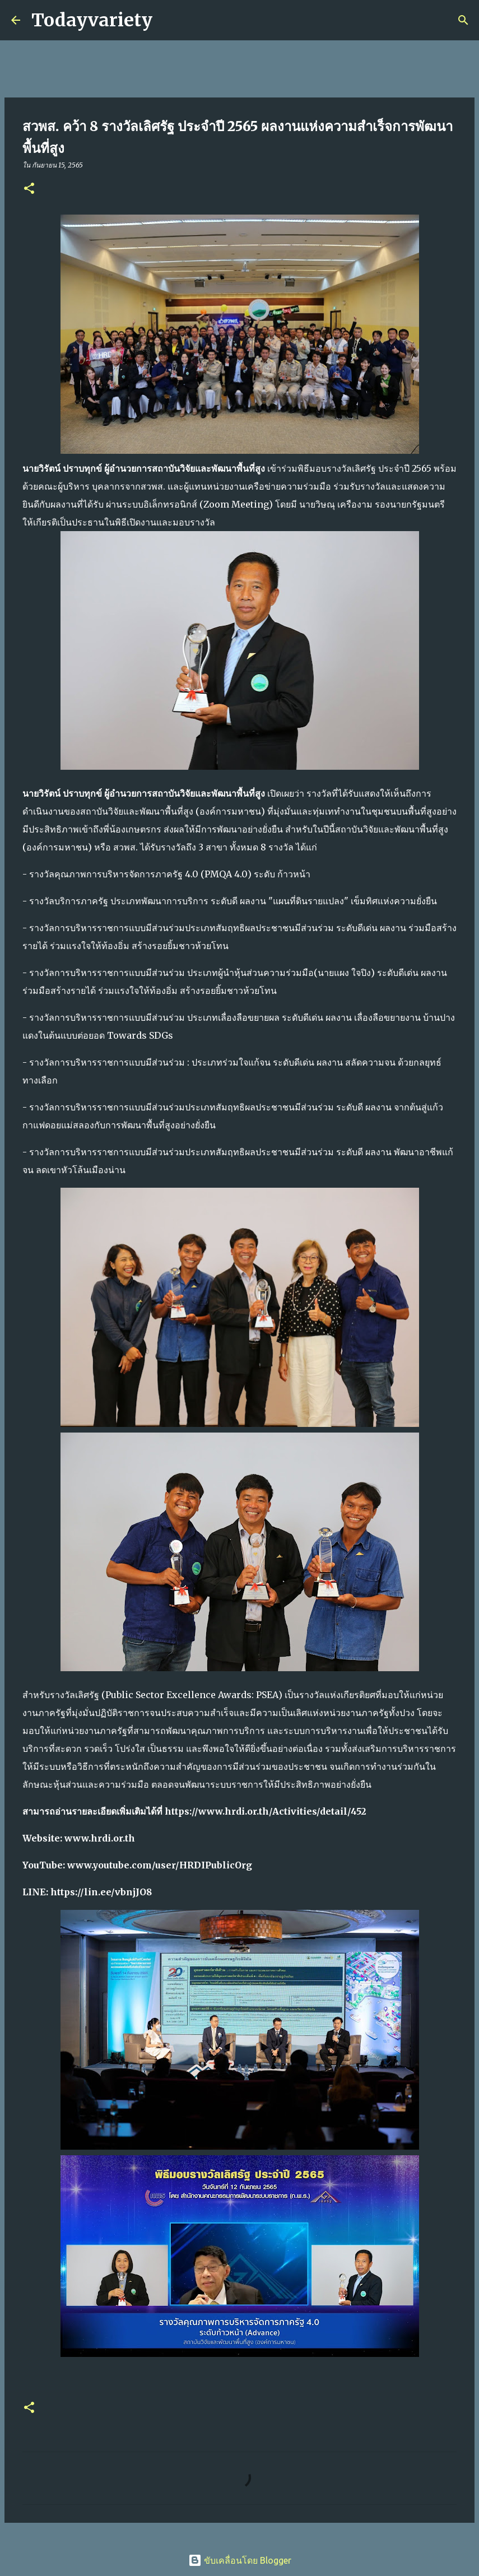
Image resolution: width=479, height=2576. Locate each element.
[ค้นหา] (168, 20)
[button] (29, 189)
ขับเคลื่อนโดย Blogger (239, 2560)
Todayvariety (91, 20)
